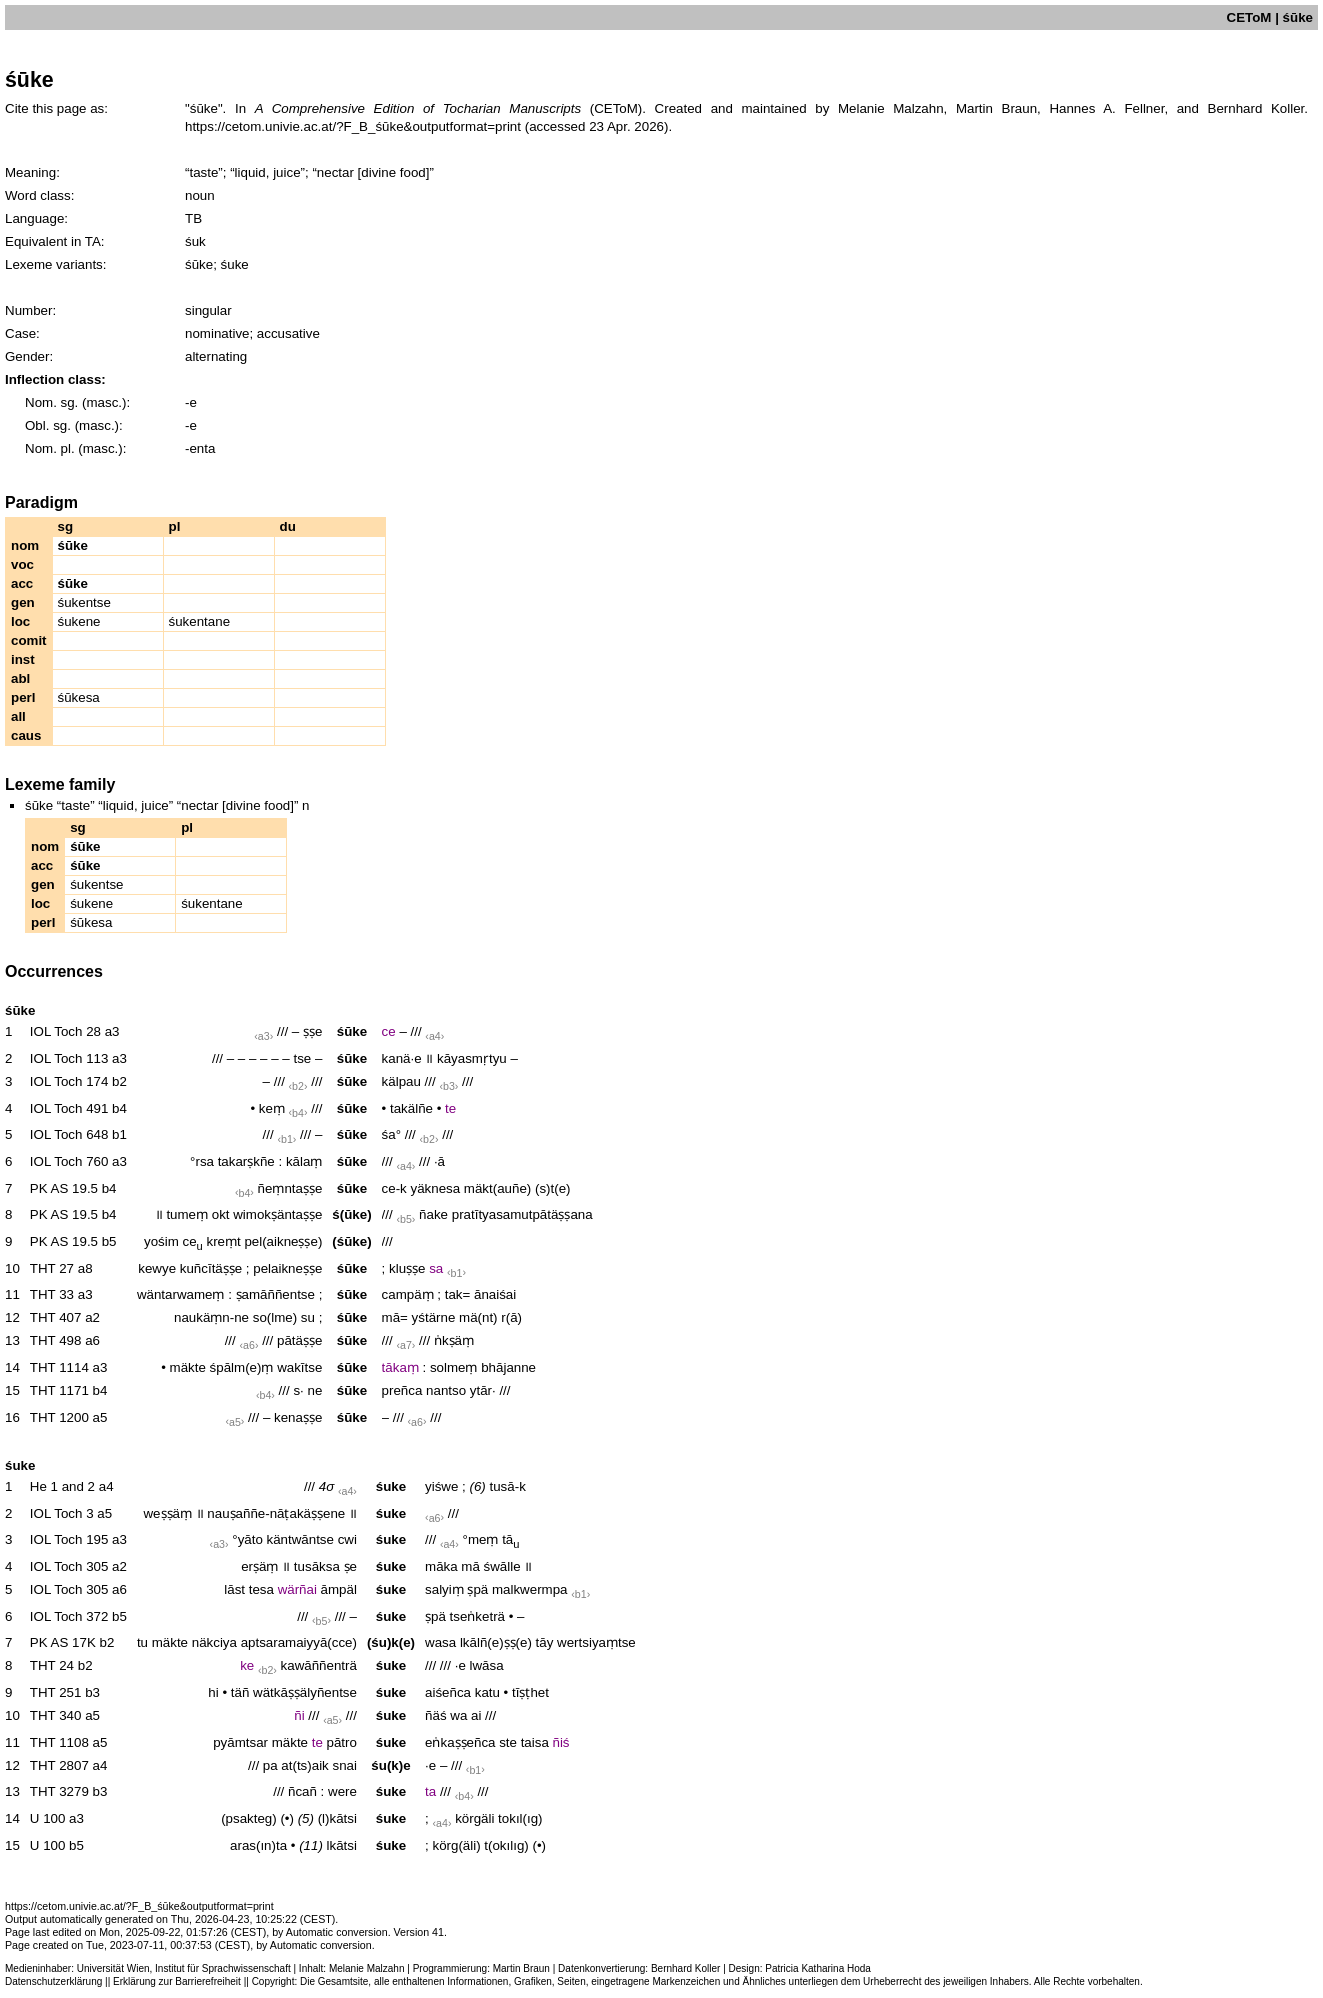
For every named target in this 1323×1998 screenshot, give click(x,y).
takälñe (411, 1108)
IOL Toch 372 (69, 1616)
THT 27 (52, 1268)
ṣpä (477, 1589)
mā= (395, 1317)
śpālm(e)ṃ (242, 1367)
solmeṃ (454, 1367)
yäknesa (436, 1188)
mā (470, 1566)
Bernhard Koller (685, 1968)
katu (487, 1692)
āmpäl (339, 1589)
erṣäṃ (259, 1566)
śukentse (84, 602)
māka (441, 1566)
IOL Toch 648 (69, 1134)
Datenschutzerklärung (53, 1981)
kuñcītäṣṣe (211, 1268)
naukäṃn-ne (211, 1317)
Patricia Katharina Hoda (818, 1968)
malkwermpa (530, 1589)
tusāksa (317, 1566)
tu (142, 1642)
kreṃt (223, 1241)
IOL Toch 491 (69, 1108)
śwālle (502, 1566)
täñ (240, 1692)
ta (430, 1791)
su (308, 1317)
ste (508, 1742)
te (450, 1108)
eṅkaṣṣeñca (460, 1742)
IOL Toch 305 (69, 1566)
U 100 (48, 1818)
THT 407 (56, 1317)
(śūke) (351, 1241)
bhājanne (508, 1367)
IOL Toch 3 (62, 1513)
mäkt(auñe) (497, 1188)
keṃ (272, 1108)
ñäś (436, 1715)
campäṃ (408, 1294)
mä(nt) (478, 1317)
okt (221, 1214)
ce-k (394, 1188)
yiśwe (441, 1486)
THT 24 (52, 1665)
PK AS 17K (63, 1642)
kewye (157, 1268)
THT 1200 (59, 1417)
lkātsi (342, 1845)
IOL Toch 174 (69, 1081)
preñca (402, 1390)
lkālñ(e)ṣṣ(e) (496, 1642)
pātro (342, 1742)
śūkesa (79, 697)
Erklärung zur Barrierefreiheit (177, 1981)
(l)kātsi (337, 1818)
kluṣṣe (407, 1268)
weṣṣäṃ (167, 1513)
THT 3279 (59, 1791)
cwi (347, 1539)
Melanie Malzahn (367, 1968)
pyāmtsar (240, 1742)
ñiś (561, 1742)
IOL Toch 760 (69, 1161)
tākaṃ (400, 1367)
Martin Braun (521, 1968)
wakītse (299, 1367)
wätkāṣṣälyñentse (305, 1692)
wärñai (297, 1589)
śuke (391, 1486)
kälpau (401, 1081)
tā (510, 1539)
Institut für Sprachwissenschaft (223, 1968)
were (342, 1791)
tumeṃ (187, 1214)
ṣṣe (312, 1031)
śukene (79, 621)
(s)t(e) (553, 1188)
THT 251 (56, 1692)
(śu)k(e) (391, 1642)
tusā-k (508, 1486)
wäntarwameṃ (181, 1294)
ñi (299, 1715)
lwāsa (487, 1665)
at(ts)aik (304, 1765)
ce (389, 1031)
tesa (261, 1589)
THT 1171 (59, 1390)
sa (436, 1268)
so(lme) (275, 1317)
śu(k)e (390, 1765)
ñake (433, 1214)
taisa (535, 1742)
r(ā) (511, 1317)
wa (458, 1715)
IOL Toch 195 (69, 1539)
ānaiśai (495, 1294)
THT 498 (56, 1340)
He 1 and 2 (62, 1486)
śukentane (200, 621)
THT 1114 (59, 1367)
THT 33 (52, 1294)
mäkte (188, 1367)
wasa (440, 1642)
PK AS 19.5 (64, 1188)
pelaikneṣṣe (287, 1268)
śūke (352, 1031)
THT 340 (56, 1715)
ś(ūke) (351, 1214)
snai (344, 1765)
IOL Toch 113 (69, 1058)
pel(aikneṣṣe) (283, 1241)
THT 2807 (59, 1765)
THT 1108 (59, 1742)
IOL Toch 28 (65, 1031)
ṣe (350, 1566)
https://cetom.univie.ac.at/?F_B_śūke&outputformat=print (353, 126)
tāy (545, 1642)
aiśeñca (448, 1692)
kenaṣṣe (298, 1417)
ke (247, 1665)
